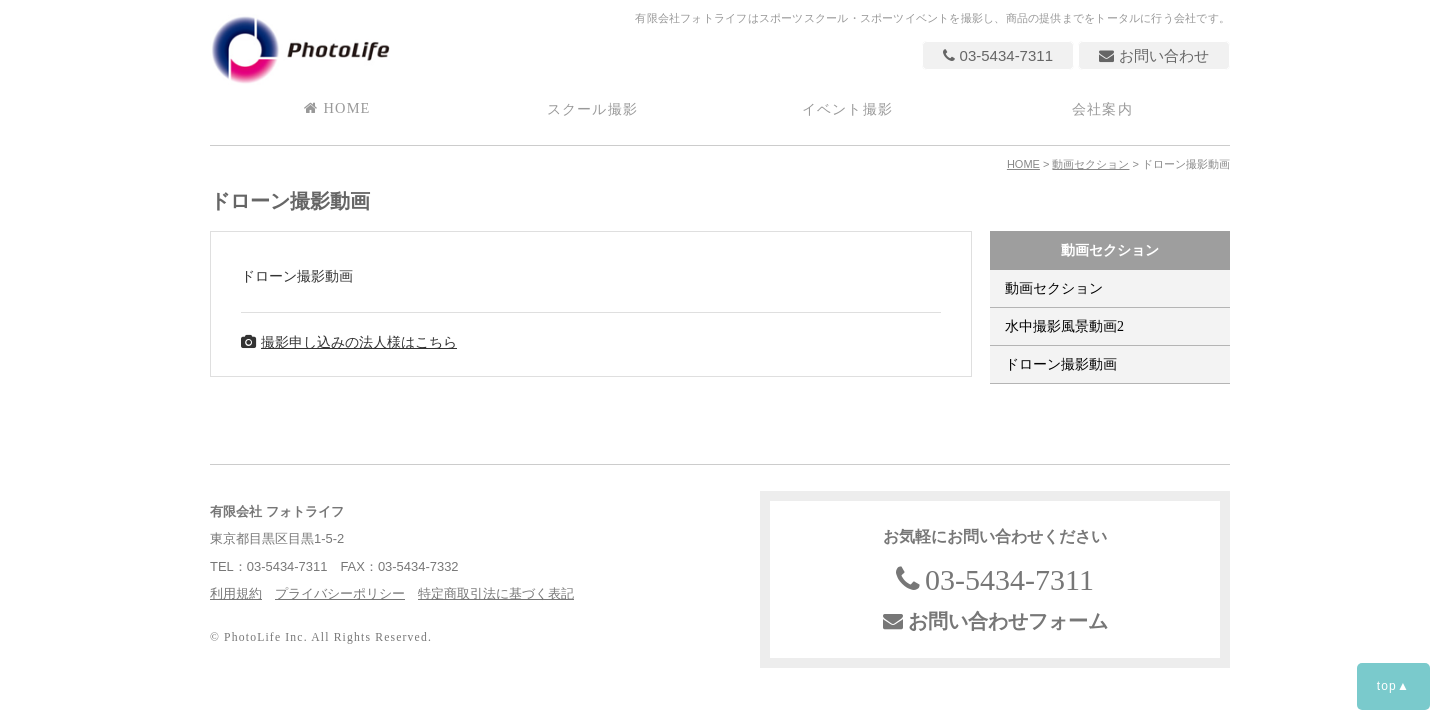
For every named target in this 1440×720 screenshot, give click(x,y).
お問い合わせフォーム (995, 621)
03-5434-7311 (998, 55)
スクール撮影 (592, 109)
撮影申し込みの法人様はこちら (349, 342)
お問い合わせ (1154, 55)
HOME (337, 108)
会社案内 (1102, 109)
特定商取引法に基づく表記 (496, 593)
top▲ (1393, 686)
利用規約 (236, 593)
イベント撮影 (847, 109)
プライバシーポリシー (340, 593)
